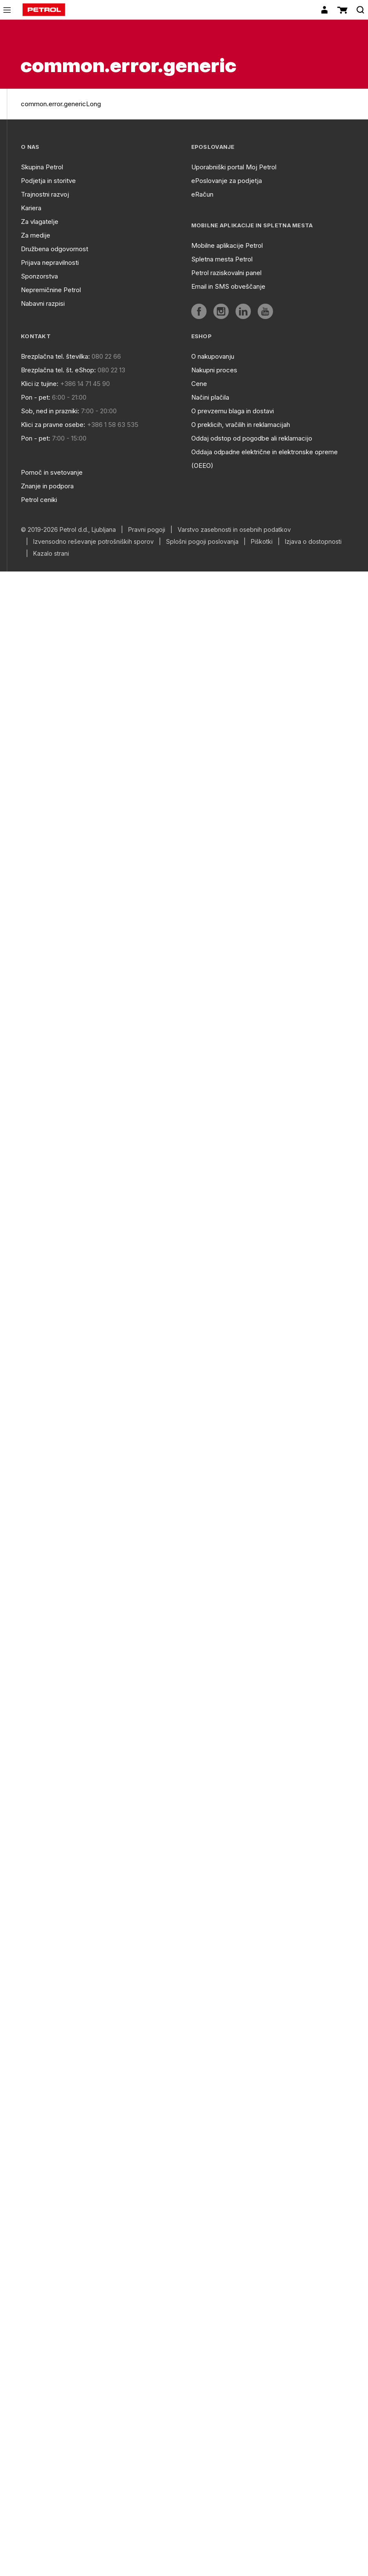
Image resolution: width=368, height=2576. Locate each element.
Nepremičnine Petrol (51, 290)
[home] (44, 9)
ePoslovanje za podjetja (226, 181)
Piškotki (262, 541)
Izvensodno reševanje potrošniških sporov (93, 541)
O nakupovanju (212, 356)
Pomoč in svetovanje (52, 472)
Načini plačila (210, 397)
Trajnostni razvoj (45, 194)
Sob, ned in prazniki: (50, 411)
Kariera (31, 208)
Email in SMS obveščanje (228, 286)
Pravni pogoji (146, 529)
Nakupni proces (214, 370)
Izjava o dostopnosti (313, 541)
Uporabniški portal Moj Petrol (233, 167)
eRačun (202, 194)
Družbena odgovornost (54, 249)
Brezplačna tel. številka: (55, 356)
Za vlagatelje (39, 222)
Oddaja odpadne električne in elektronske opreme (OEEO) (264, 459)
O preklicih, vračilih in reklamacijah (240, 425)
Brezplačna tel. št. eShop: (58, 370)
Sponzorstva (39, 276)
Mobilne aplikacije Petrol (227, 245)
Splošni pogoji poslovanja (202, 541)
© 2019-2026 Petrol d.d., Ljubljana (68, 529)
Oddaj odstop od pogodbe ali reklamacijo (251, 438)
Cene (199, 384)
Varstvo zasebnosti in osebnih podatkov (234, 529)
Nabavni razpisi (43, 303)
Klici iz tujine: (39, 384)
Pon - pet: (35, 397)
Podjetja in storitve (48, 181)
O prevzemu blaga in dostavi (232, 411)
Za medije (35, 235)
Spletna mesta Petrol (222, 259)
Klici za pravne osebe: (53, 425)
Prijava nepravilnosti (50, 262)
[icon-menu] (7, 10)
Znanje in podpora (47, 486)
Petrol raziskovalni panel (226, 273)
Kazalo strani (51, 553)
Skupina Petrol (42, 167)
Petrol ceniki (39, 500)
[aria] (199, 311)
